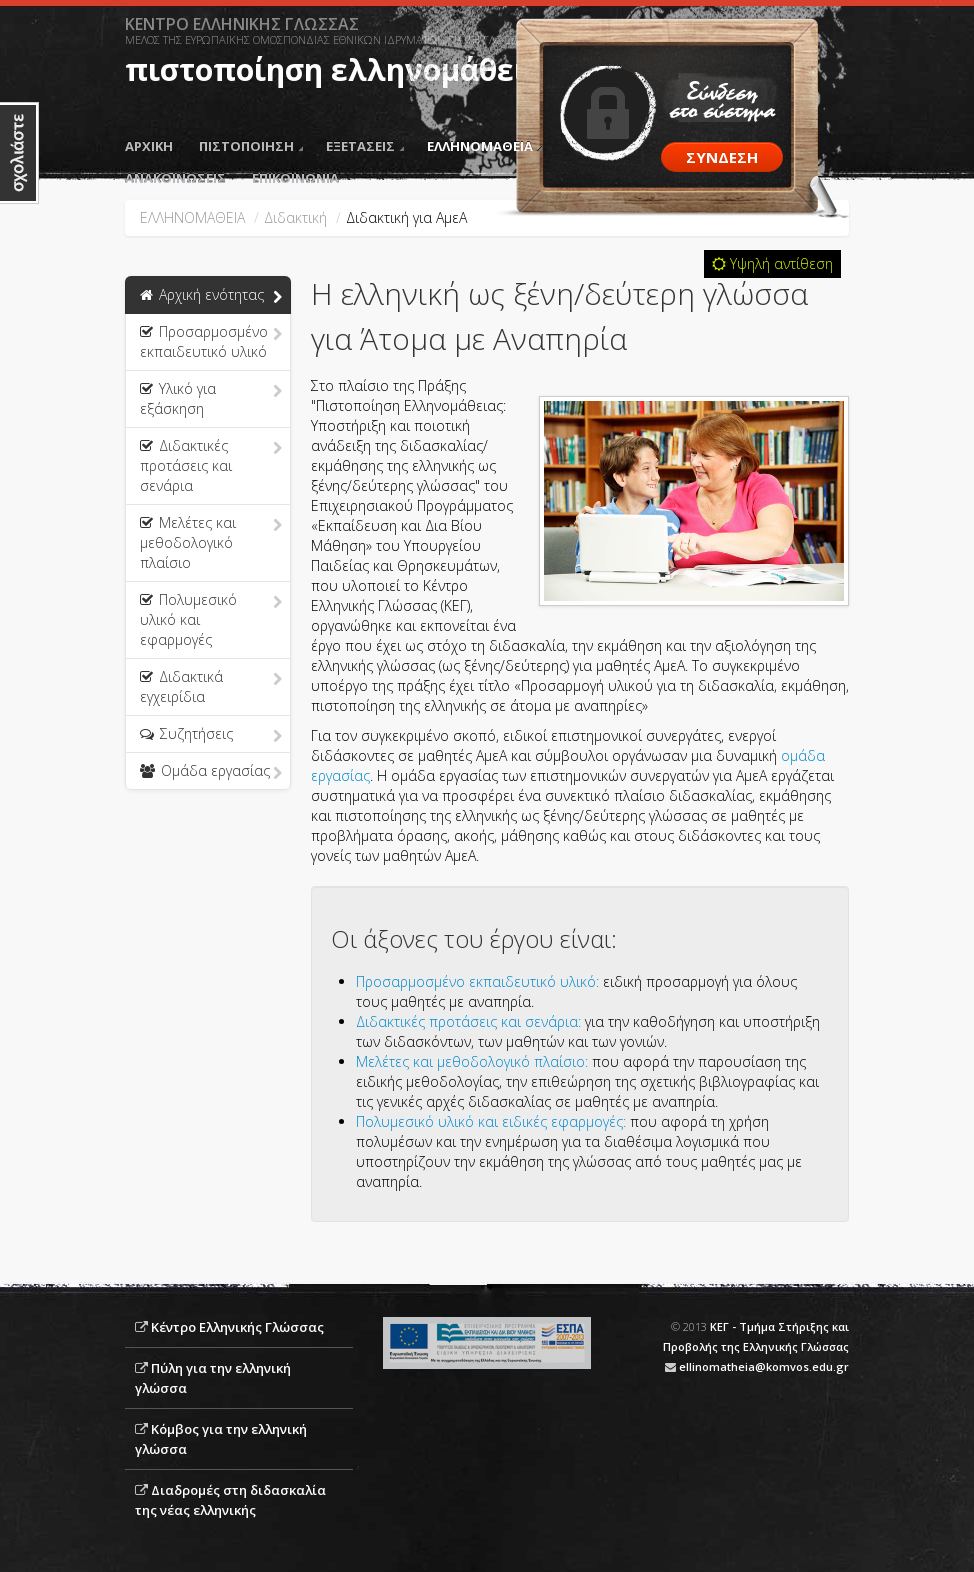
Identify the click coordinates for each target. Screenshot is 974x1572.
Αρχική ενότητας (211, 296)
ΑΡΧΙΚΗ (149, 146)
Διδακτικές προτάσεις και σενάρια (211, 465)
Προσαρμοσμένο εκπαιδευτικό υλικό (211, 341)
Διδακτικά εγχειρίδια (211, 686)
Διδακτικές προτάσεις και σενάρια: (468, 1021)
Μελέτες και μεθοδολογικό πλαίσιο (211, 542)
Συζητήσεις (211, 735)
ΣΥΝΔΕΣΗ (722, 157)
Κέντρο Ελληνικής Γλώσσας (237, 1327)
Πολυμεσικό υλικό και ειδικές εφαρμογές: (491, 1121)
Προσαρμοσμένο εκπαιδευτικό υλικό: (477, 981)
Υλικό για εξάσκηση (211, 398)
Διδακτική (295, 217)
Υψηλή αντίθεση (772, 263)
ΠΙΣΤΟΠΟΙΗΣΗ (251, 146)
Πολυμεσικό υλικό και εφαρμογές (211, 619)
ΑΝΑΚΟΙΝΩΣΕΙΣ (175, 178)
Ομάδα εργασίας (211, 772)
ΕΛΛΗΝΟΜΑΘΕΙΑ (484, 146)
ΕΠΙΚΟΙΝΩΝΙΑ (295, 178)
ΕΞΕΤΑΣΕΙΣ (365, 146)
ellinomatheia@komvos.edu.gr (764, 1366)
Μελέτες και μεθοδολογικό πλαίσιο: (472, 1061)
